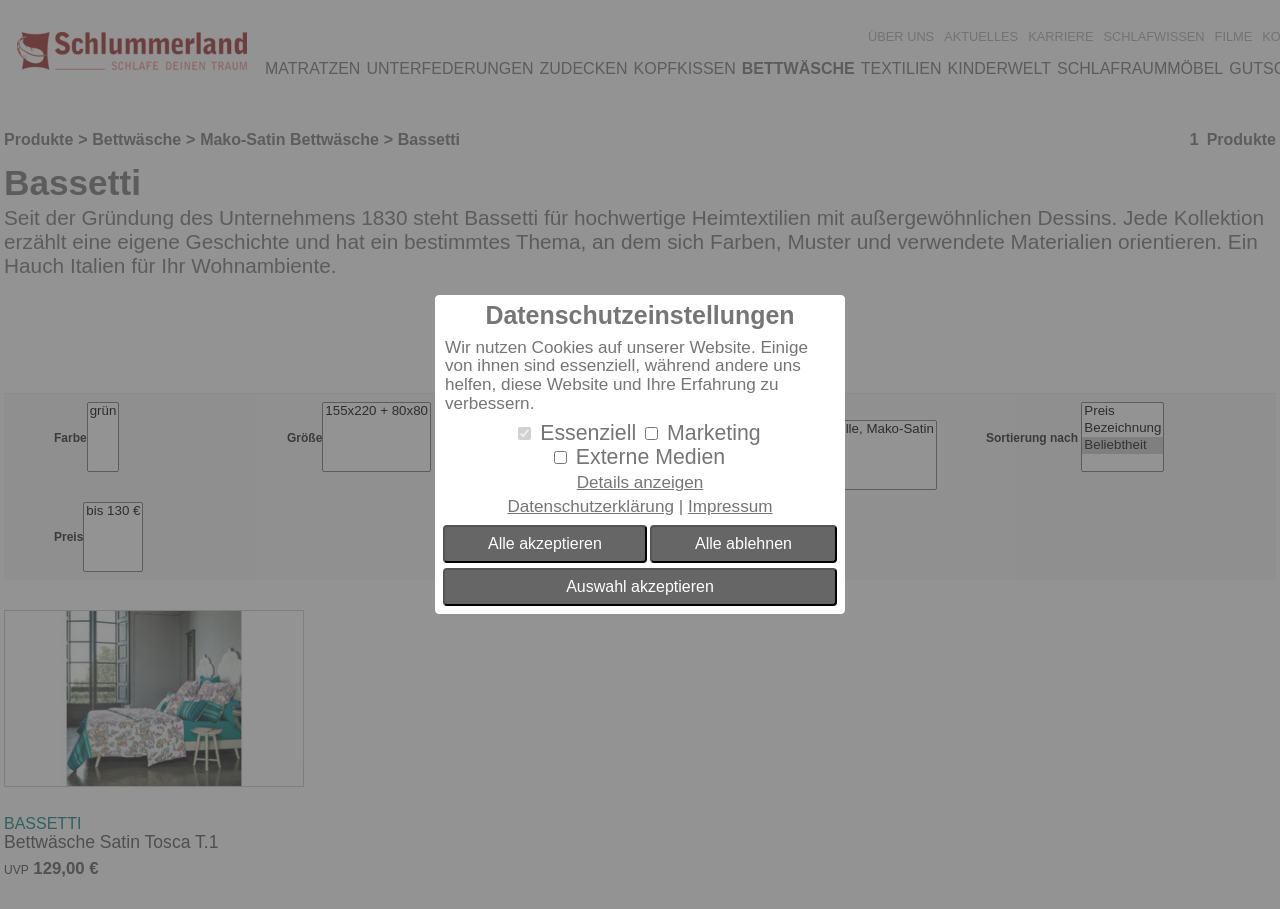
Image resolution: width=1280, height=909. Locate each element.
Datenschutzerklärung (590, 506)
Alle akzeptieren (545, 543)
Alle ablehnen (743, 543)
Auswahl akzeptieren (640, 586)
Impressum (730, 506)
